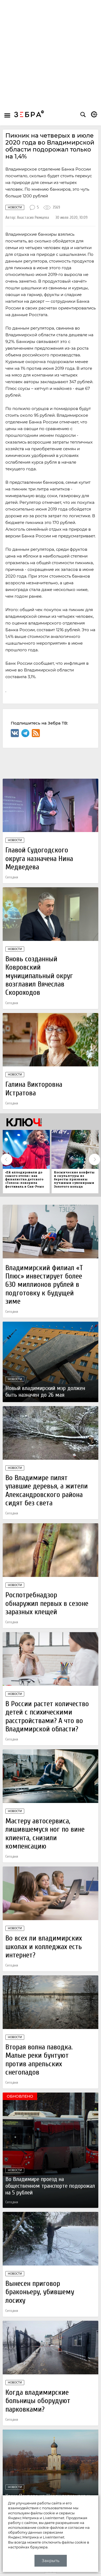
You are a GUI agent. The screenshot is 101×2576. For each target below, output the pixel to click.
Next (94, 1159)
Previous (6, 1159)
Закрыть (50, 2560)
